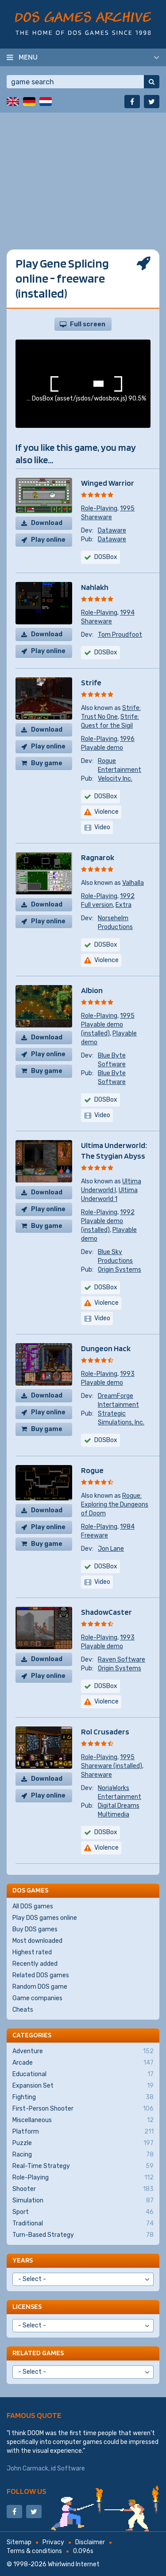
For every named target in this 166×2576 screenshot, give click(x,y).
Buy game (46, 763)
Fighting (83, 2097)
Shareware (96, 517)
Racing (83, 2154)
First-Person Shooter (83, 2108)
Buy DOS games (35, 1929)
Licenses (27, 2306)
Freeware (94, 1535)
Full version (97, 905)
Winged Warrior (107, 482)
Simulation (83, 2200)
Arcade (83, 2063)
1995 (127, 508)
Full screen (87, 324)
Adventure (83, 2051)
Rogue (92, 1470)
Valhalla (133, 883)
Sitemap (19, 2542)
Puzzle (83, 2143)
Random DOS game (39, 1987)
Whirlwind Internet (74, 2564)
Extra (123, 905)
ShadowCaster (106, 1612)
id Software (68, 2468)
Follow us (26, 2491)
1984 (127, 1526)
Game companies (37, 1998)
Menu (28, 57)
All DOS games (32, 1906)
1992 (127, 896)
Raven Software (121, 1659)
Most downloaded (37, 1941)
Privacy (53, 2542)
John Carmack (27, 2468)
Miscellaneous (83, 2120)
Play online (48, 540)
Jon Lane (111, 1548)
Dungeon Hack (106, 1348)
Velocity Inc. (115, 778)
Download (46, 523)
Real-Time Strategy (83, 2166)
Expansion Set (83, 2085)
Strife (91, 682)
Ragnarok (97, 857)
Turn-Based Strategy (83, 2235)
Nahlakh (94, 587)
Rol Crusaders (105, 1731)
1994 (127, 612)
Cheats (22, 2009)
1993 (127, 1374)
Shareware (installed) (111, 1766)
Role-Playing (99, 508)
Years (22, 2260)
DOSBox (105, 652)
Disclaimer (90, 2542)
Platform (83, 2131)
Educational (83, 2074)
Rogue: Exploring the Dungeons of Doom (114, 1504)
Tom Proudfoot (120, 634)
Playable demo (102, 748)
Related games (38, 2353)
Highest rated (32, 1952)
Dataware (112, 530)
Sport (83, 2212)
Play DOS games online (44, 1918)
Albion (92, 990)
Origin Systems (119, 1269)
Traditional (83, 2223)
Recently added (35, 1964)
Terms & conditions (34, 2551)
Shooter (83, 2189)
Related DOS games (40, 1975)
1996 (127, 739)
